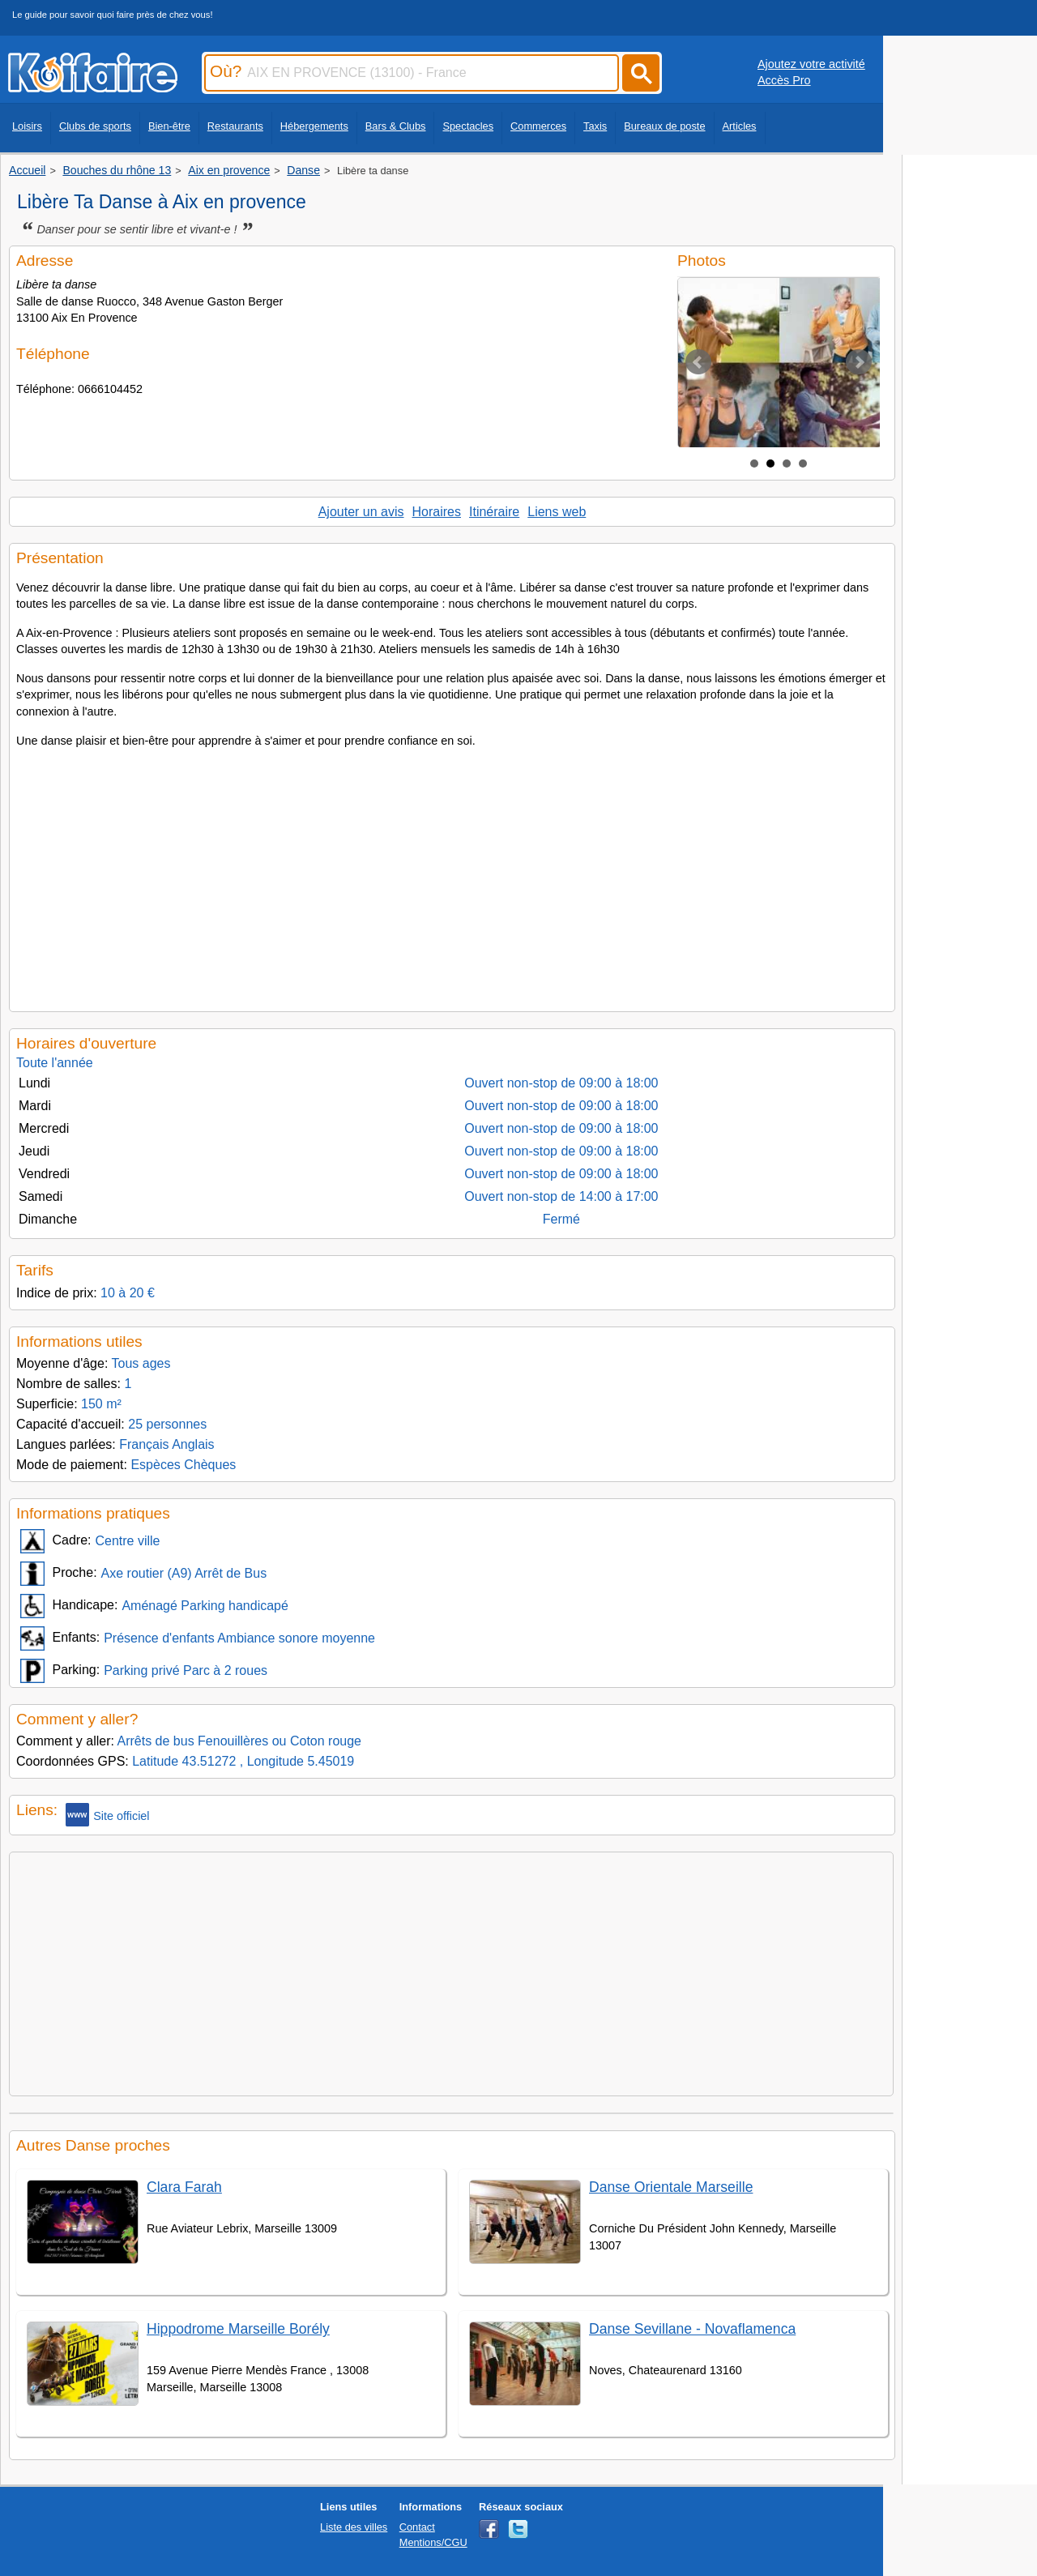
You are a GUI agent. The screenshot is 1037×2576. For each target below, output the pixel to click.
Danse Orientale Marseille (671, 2187)
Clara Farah (184, 2187)
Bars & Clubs (395, 126)
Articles (740, 126)
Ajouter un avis (361, 512)
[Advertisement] (452, 875)
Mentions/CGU (433, 2542)
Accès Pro (784, 80)
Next (859, 362)
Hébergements (314, 126)
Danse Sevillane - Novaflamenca (692, 2329)
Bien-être (169, 126)
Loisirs (27, 126)
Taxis (595, 126)
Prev (698, 362)
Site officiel (107, 1814)
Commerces (538, 126)
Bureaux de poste (664, 126)
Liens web (556, 512)
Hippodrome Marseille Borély (238, 2329)
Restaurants (235, 126)
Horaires (436, 512)
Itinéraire (494, 512)
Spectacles (467, 126)
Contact (417, 2527)
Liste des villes (353, 2527)
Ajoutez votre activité (811, 64)
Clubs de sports (95, 126)
